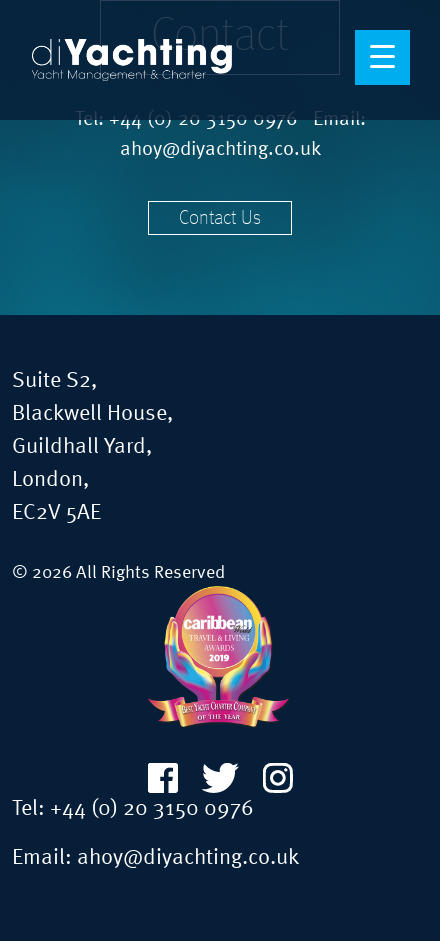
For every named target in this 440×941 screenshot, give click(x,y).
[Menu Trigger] (382, 57)
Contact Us (220, 219)
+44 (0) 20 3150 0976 (152, 809)
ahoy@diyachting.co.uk (220, 150)
